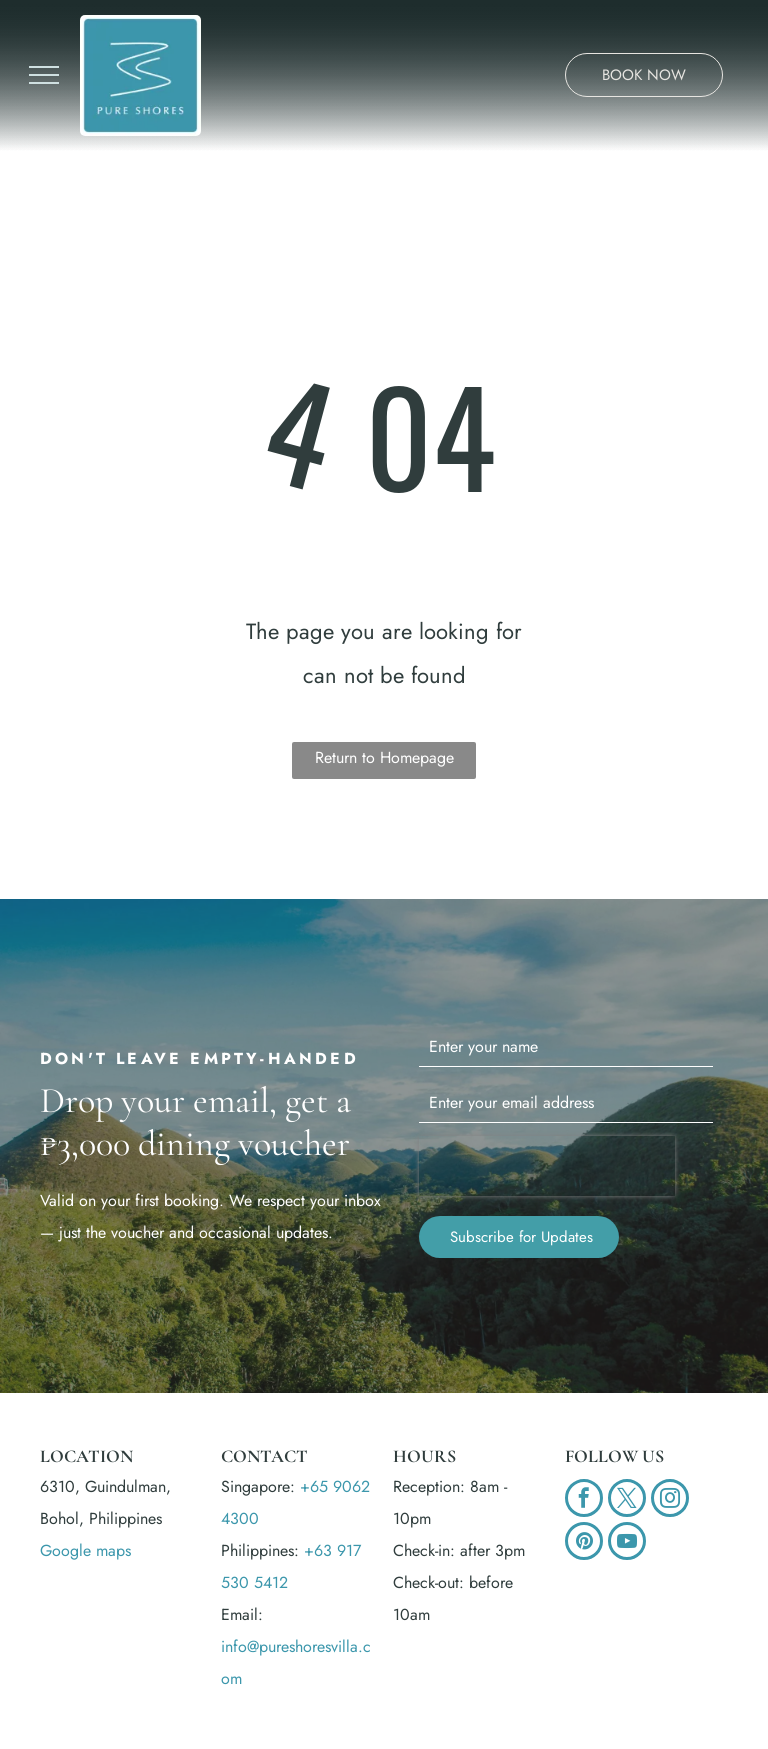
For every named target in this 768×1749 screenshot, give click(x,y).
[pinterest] (584, 1543)
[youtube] (627, 1543)
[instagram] (670, 1500)
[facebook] (584, 1500)
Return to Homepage (384, 757)
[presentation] (547, 1166)
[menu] (44, 75)
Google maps (85, 1550)
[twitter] (627, 1500)
